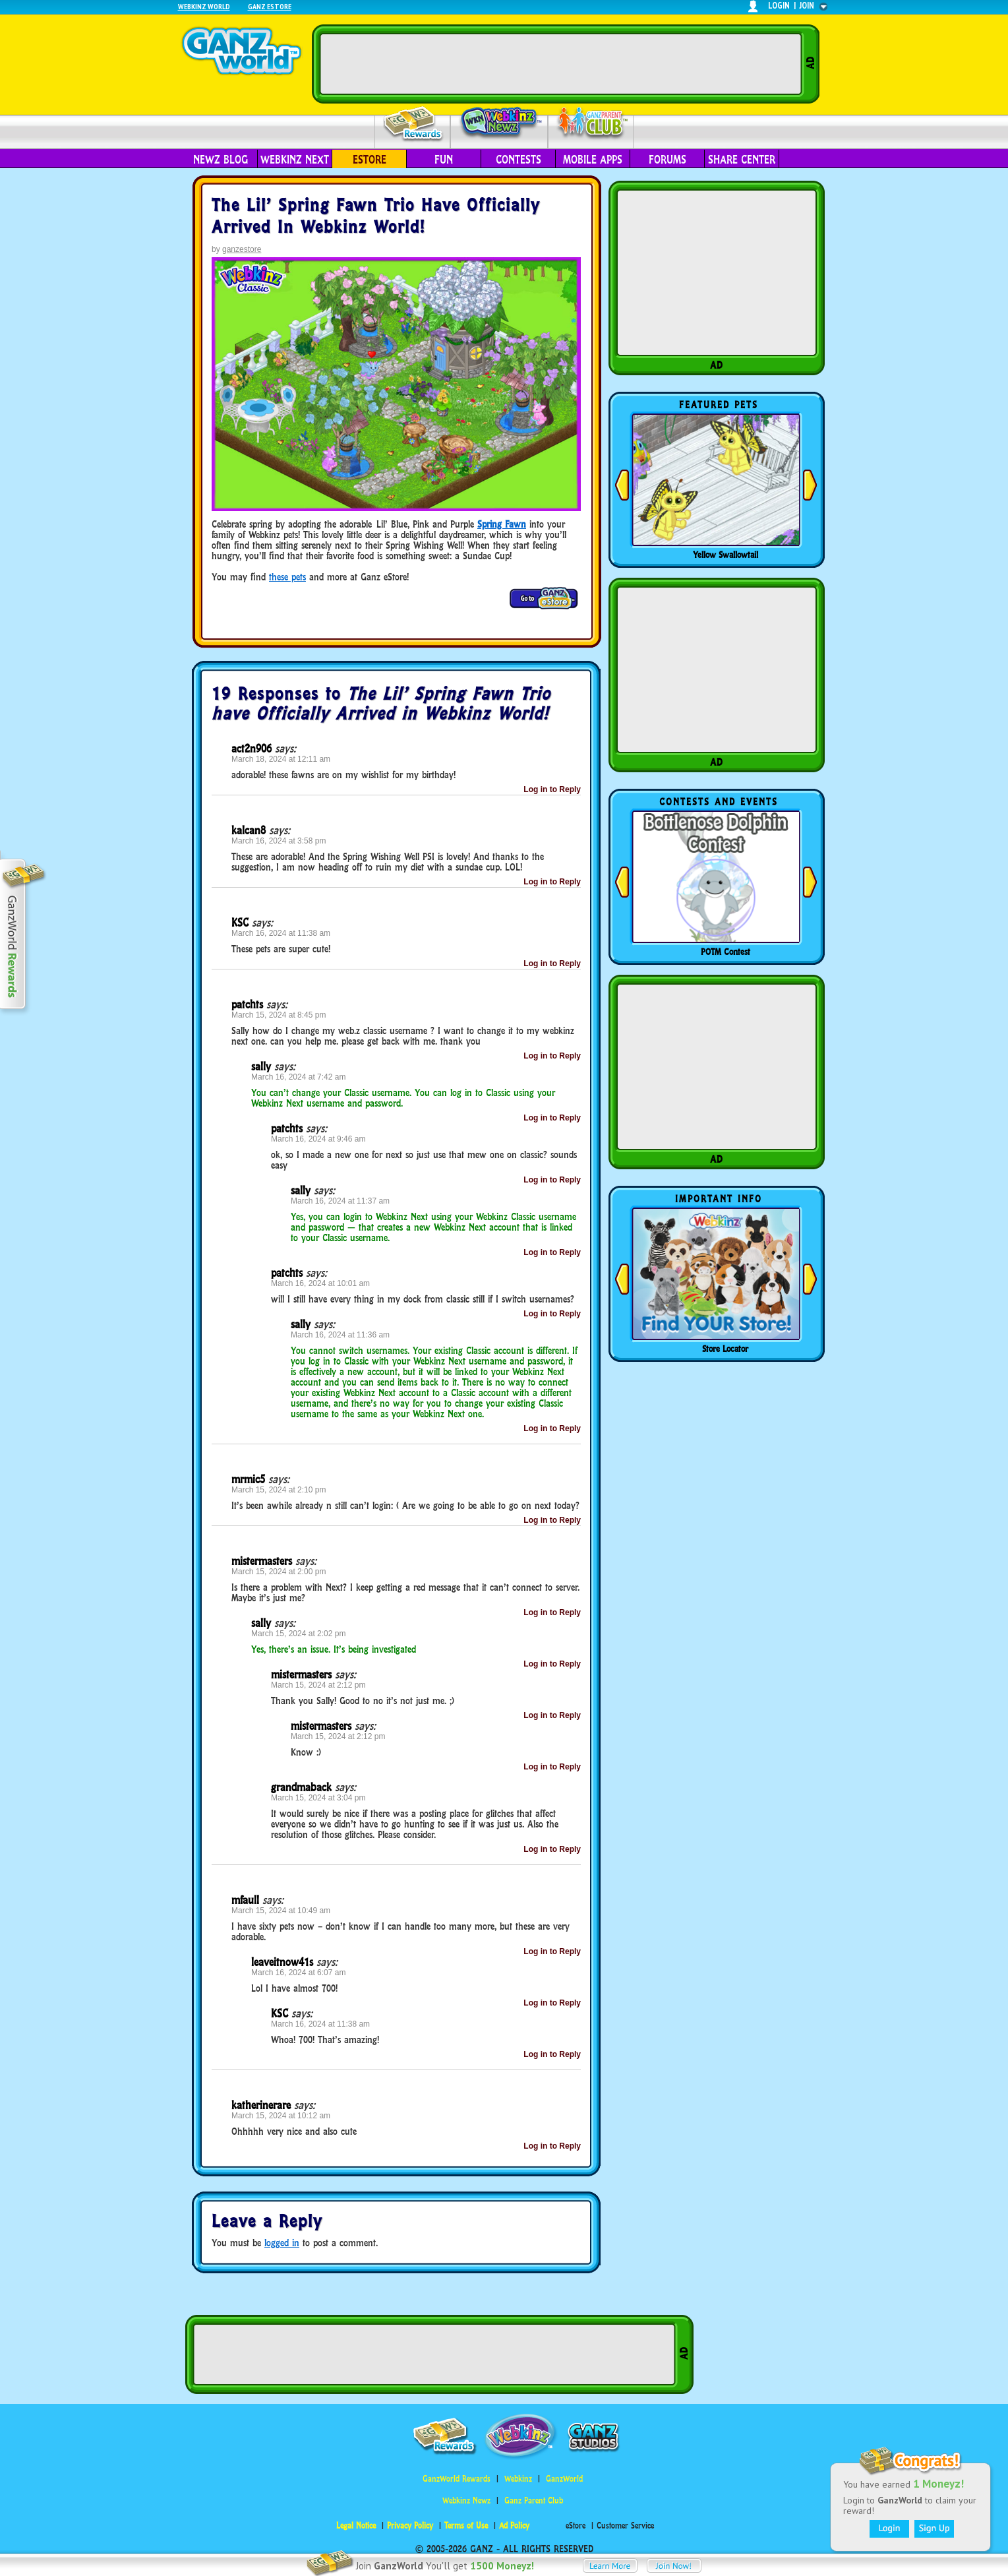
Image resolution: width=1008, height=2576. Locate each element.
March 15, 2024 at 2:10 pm (278, 1489)
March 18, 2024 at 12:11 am (280, 759)
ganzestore (241, 249)
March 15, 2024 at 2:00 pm (278, 1571)
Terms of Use (466, 2525)
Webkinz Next (294, 159)
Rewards (413, 124)
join (807, 5)
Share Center (741, 159)
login (779, 5)
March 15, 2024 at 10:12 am (280, 2115)
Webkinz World (204, 6)
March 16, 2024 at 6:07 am (298, 1972)
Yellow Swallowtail (725, 554)
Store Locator (725, 1348)
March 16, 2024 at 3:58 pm (278, 840)
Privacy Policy (410, 2525)
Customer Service (625, 2525)
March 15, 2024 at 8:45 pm (278, 1015)
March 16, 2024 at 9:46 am (318, 1139)
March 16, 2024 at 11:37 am (340, 1201)
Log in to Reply (552, 789)
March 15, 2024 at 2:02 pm (298, 1633)
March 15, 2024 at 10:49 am (280, 1910)
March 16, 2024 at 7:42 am (298, 1077)
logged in (281, 2242)
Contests (518, 159)
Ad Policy (514, 2525)
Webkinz (518, 2479)
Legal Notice (356, 2525)
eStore (369, 159)
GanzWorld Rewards (456, 2479)
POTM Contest (725, 951)
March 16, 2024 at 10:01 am (320, 1283)
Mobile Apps (592, 159)
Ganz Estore (269, 6)
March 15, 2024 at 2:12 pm (318, 1685)
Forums (667, 159)
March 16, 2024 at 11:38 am (280, 933)
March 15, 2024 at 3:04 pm (318, 1797)
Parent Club (591, 124)
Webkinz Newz (499, 123)
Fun (443, 159)
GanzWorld (564, 2479)
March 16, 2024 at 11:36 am (340, 1334)
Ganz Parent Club (533, 2500)
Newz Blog (220, 159)
